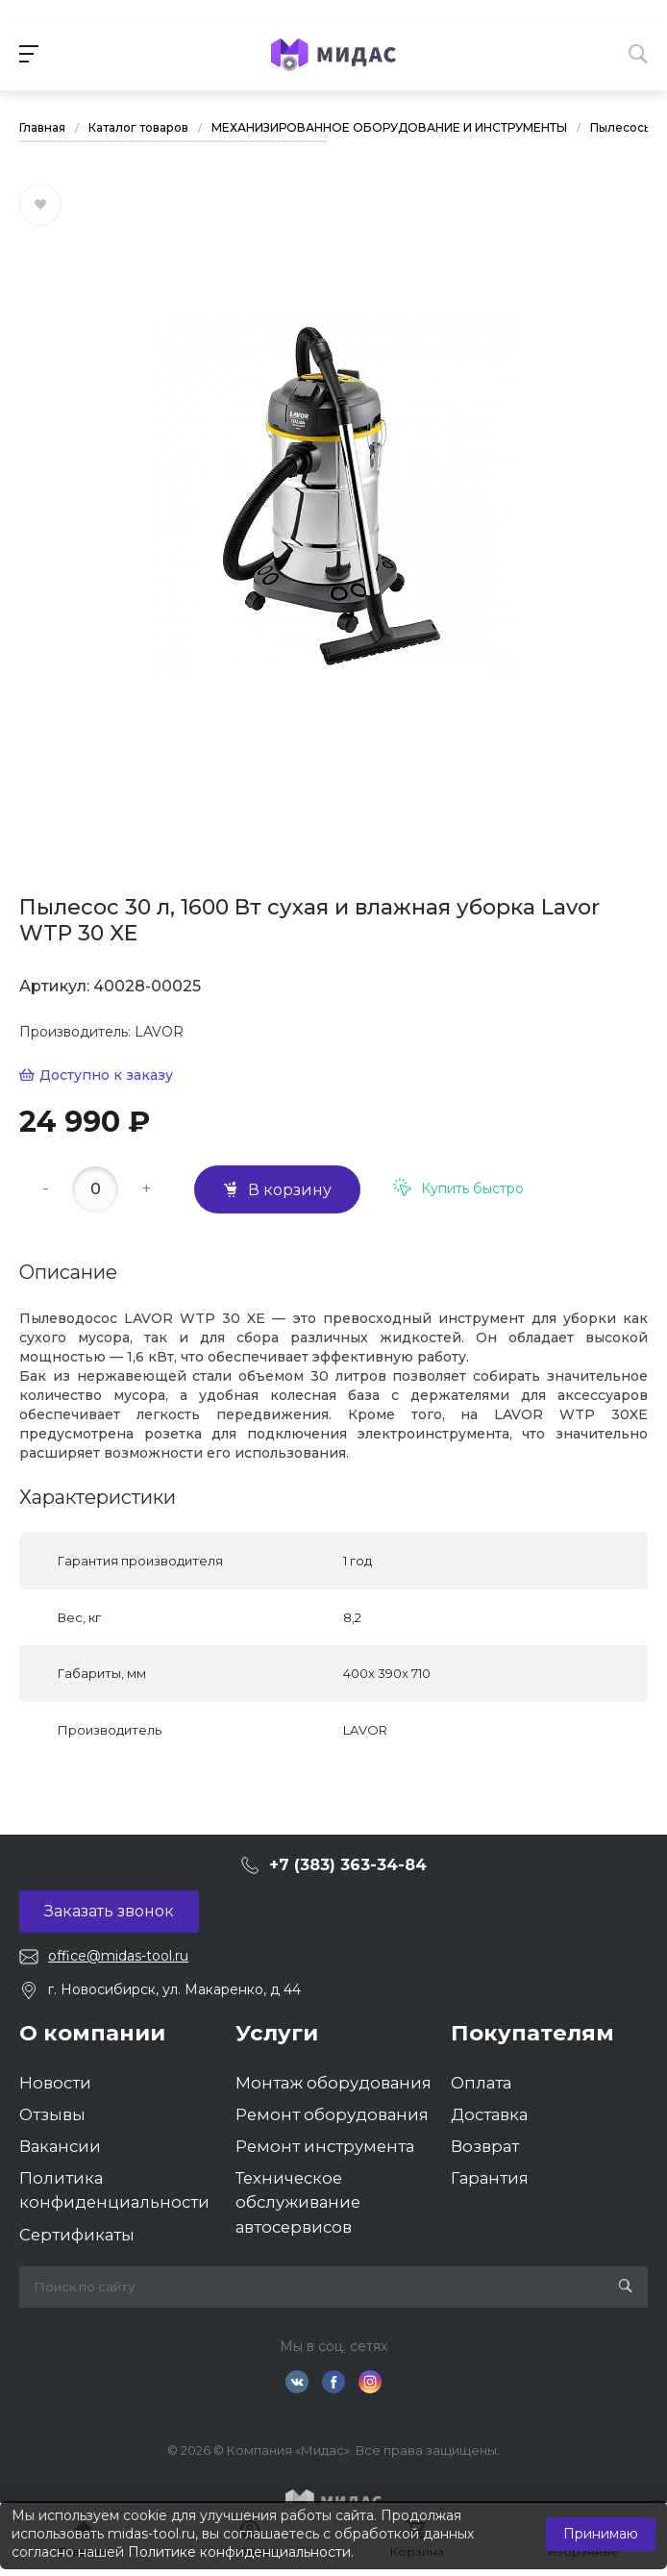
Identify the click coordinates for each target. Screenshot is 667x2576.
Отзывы (52, 2114)
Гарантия (490, 2178)
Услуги (276, 2032)
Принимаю (600, 2533)
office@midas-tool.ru (118, 1955)
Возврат (485, 2146)
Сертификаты (77, 2234)
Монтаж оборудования (333, 2082)
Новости (55, 2082)
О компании (92, 2032)
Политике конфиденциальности (239, 2552)
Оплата (481, 2082)
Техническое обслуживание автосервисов (297, 2202)
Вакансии (60, 2146)
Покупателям (532, 2032)
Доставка (489, 2114)
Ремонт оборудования (332, 2114)
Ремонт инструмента (324, 2146)
